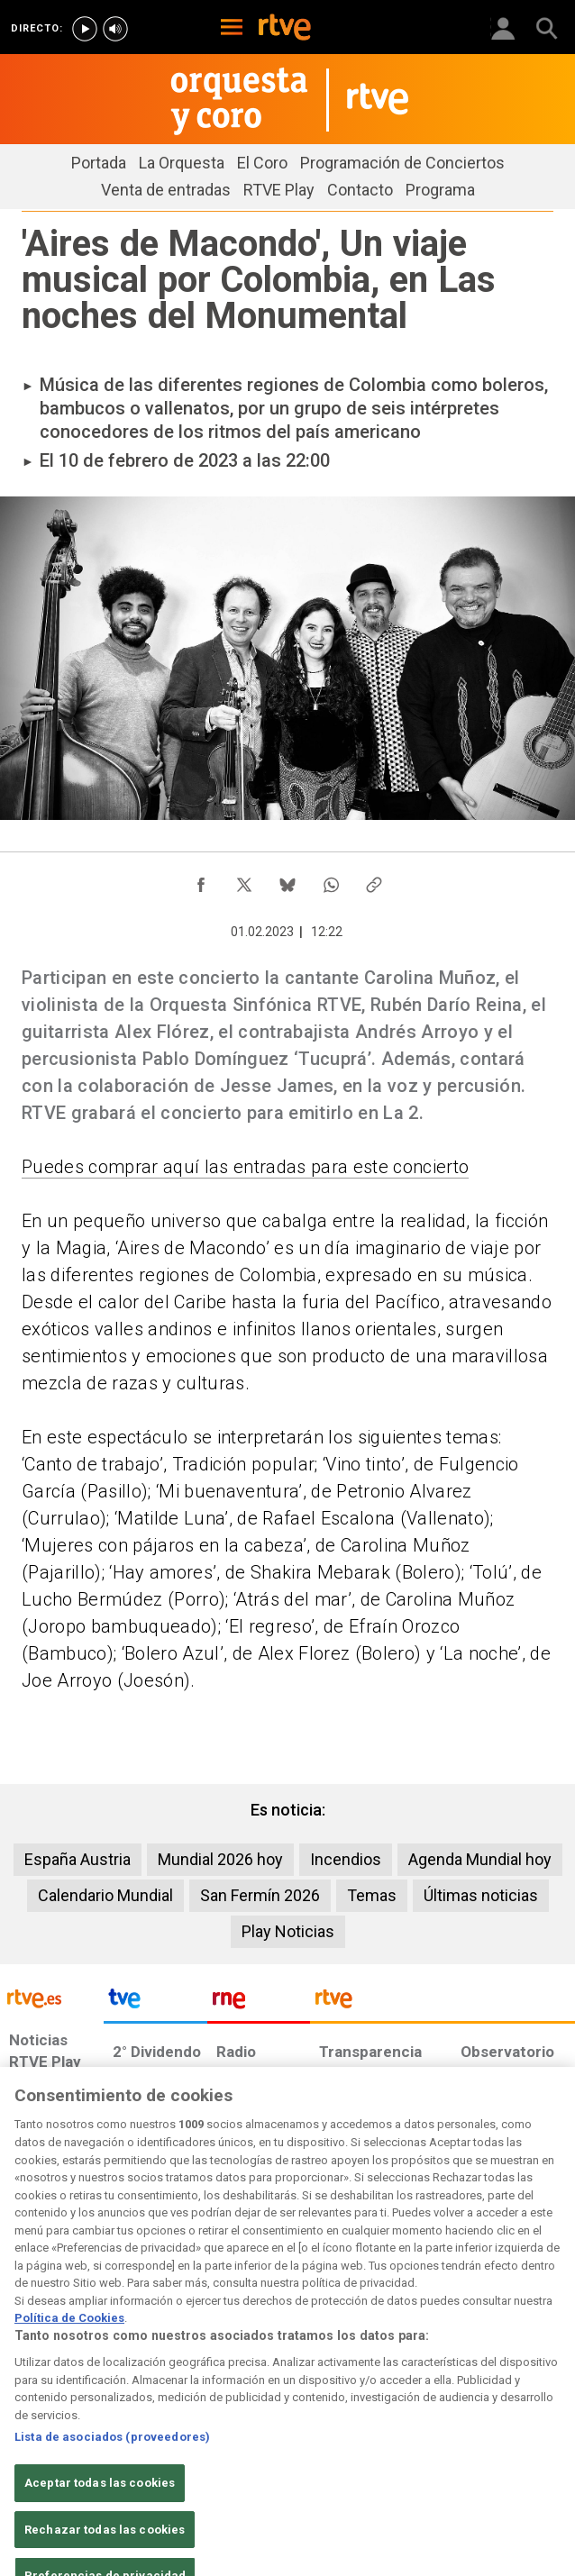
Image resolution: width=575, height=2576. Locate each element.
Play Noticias (288, 1931)
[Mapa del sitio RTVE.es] (310, 2447)
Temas (372, 1895)
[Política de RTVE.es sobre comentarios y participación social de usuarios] (80, 2474)
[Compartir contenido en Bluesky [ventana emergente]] (287, 880)
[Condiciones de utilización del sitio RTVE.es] (37, 2420)
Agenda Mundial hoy (480, 1859)
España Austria (77, 1859)
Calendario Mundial (105, 1895)
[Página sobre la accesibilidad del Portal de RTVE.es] (208, 2447)
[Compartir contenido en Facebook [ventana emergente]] (201, 880)
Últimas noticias (481, 1895)
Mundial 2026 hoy (220, 1859)
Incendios (345, 1859)
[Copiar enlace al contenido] (374, 880)
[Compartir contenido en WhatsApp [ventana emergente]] (330, 880)
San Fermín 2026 (260, 1895)
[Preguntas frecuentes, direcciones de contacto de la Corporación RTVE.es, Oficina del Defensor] (400, 2447)
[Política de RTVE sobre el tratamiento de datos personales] (168, 2420)
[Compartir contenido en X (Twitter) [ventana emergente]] (244, 880)
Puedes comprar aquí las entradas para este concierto (245, 1167)
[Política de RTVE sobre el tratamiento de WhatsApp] (478, 2420)
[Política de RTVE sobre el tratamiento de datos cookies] (324, 2420)
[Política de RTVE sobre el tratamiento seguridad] (69, 2447)
